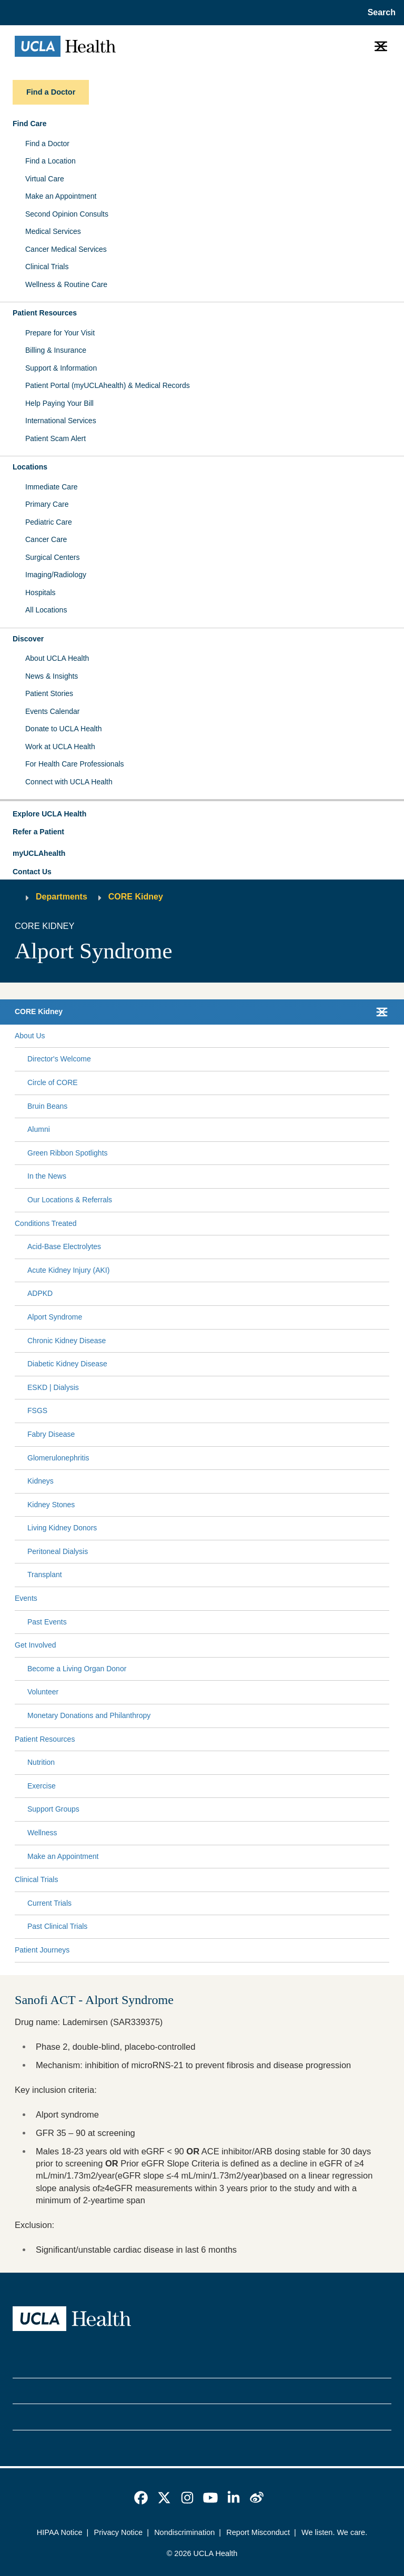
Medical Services (53, 231)
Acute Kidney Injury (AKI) (68, 1270)
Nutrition (41, 1762)
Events (26, 1598)
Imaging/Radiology (55, 574)
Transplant (44, 1574)
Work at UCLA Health (60, 746)
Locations (30, 467)
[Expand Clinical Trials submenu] (221, 1880)
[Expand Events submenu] (211, 1599)
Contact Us (32, 871)
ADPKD (40, 1293)
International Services (60, 420)
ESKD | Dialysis (53, 1387)
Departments (61, 896)
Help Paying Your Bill (59, 403)
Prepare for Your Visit (60, 333)
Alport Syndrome (54, 1317)
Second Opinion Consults (66, 214)
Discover (28, 639)
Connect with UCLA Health (69, 782)
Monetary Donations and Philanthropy (88, 1715)
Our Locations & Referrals (69, 1199)
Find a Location (50, 161)
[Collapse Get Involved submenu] (387, 1645)
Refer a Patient (38, 831)
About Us (30, 1035)
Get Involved (35, 1645)
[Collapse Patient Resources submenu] (387, 1739)
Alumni (38, 1129)
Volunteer (42, 1692)
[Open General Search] (378, 12)
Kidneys (40, 1481)
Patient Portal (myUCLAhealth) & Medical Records (107, 385)
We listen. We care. (334, 2532)
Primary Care (46, 504)
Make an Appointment (60, 196)
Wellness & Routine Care (66, 284)
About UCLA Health (57, 658)
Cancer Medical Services (66, 249)
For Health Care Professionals (74, 764)
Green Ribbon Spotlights (67, 1153)
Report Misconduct (258, 2532)
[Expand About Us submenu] (215, 1036)
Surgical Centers (52, 557)
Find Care (30, 123)
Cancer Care (46, 539)
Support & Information (61, 368)
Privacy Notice (118, 2532)
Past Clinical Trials (57, 1926)
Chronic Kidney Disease (66, 1340)
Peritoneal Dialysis (57, 1551)
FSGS (37, 1410)
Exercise (41, 1786)
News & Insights (51, 676)
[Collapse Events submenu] (387, 1599)
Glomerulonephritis (58, 1458)
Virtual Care (44, 179)
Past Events (47, 1622)
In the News (46, 1176)
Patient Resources (45, 313)
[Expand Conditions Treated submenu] (231, 1223)
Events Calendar (52, 711)
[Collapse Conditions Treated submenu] (387, 1223)
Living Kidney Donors (62, 1528)
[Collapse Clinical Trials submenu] (387, 1880)
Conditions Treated (46, 1223)
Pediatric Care (48, 522)
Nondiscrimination (184, 2532)
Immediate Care (51, 487)
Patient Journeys (42, 1950)
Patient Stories (49, 693)
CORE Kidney (135, 896)
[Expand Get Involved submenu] (220, 1645)
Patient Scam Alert (55, 438)
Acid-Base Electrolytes (64, 1246)
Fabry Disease (51, 1434)
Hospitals (40, 592)
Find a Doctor (47, 143)
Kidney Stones (51, 1504)
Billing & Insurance (55, 350)
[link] (141, 2497)
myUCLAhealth (39, 853)
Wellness (42, 1832)
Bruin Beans (47, 1106)
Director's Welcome (59, 1059)
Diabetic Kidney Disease (67, 1363)
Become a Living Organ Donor (76, 1668)
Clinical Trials (46, 266)
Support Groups (53, 1809)
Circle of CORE (52, 1082)
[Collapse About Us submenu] (387, 1036)
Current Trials (49, 1903)
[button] (202, 814)
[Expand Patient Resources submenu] (230, 1739)
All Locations (46, 610)
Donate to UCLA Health (63, 728)
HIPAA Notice (60, 2532)
